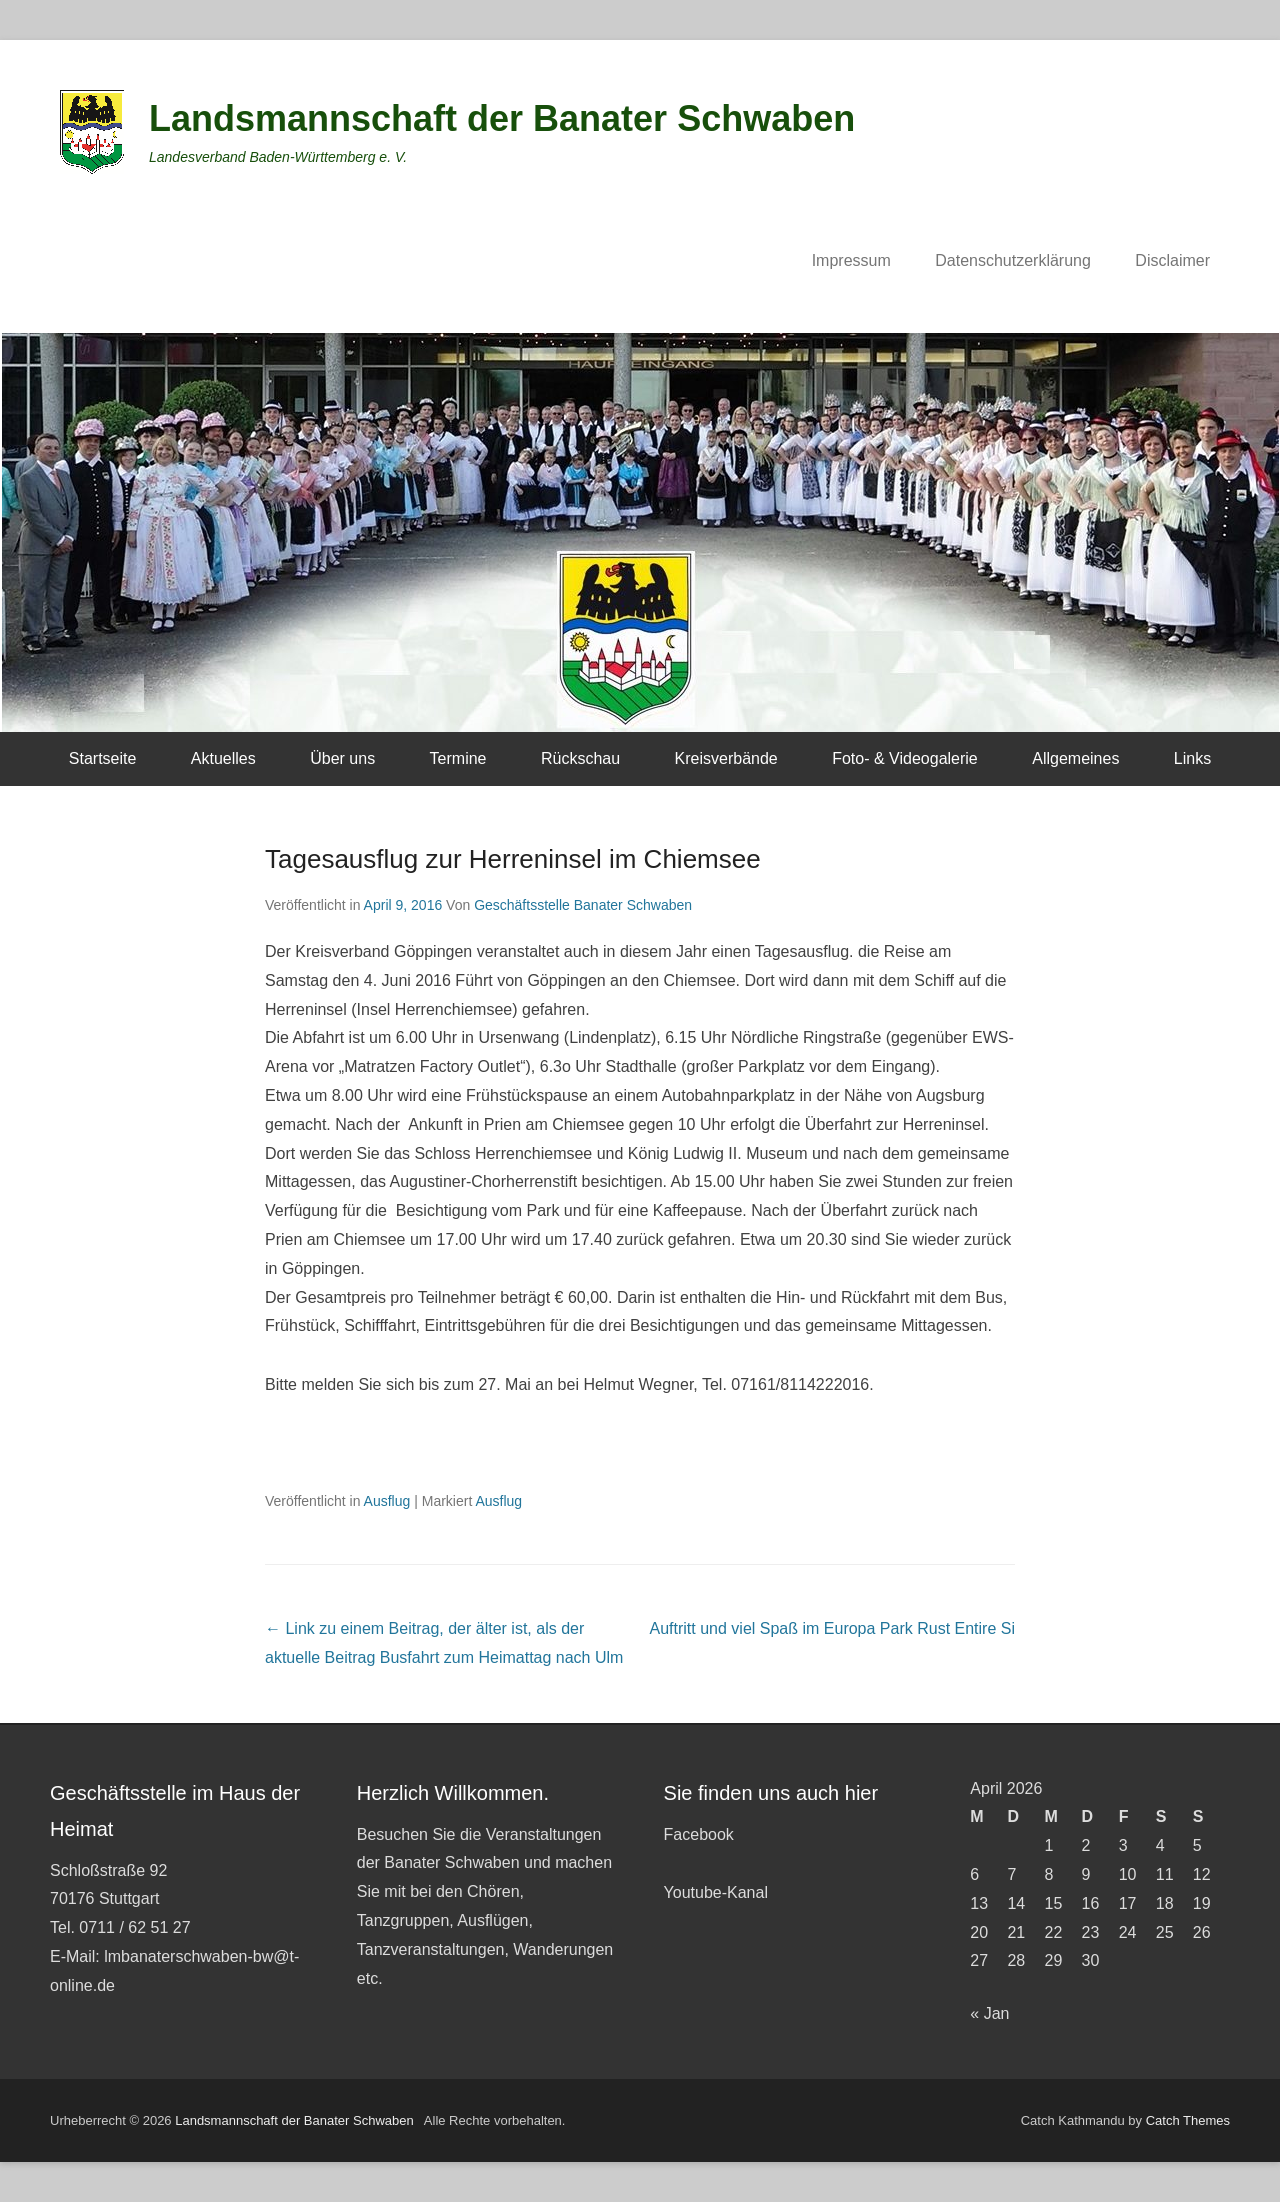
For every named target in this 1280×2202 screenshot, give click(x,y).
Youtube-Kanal (716, 1892)
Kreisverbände (726, 758)
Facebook (699, 1834)
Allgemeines (1075, 758)
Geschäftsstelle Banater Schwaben (583, 905)
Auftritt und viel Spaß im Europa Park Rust (832, 1628)
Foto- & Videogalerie (905, 758)
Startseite (103, 758)
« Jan (989, 2013)
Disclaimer (1172, 260)
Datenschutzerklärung (1013, 260)
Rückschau (580, 758)
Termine (458, 758)
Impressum (851, 260)
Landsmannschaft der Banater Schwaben (502, 118)
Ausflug (387, 1501)
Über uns (342, 758)
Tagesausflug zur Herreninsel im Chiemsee (513, 859)
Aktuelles (223, 758)
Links (1192, 758)
